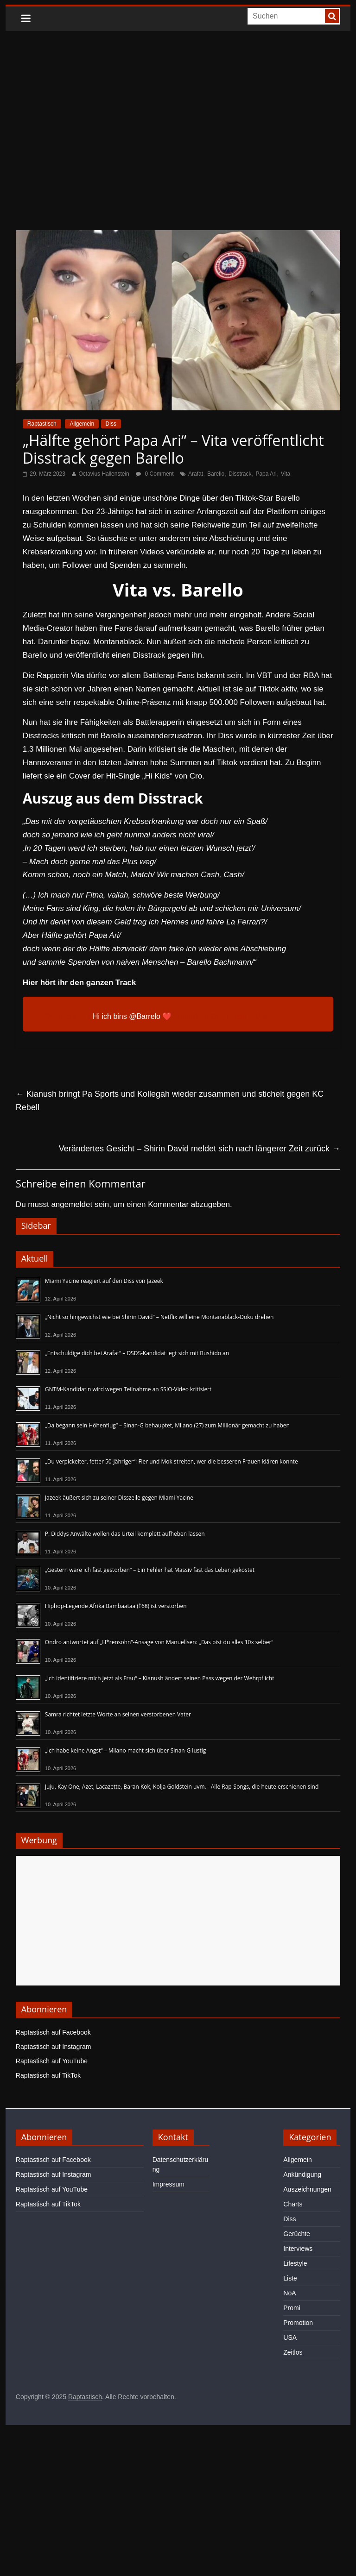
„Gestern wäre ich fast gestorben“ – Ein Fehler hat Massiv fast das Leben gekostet (149, 1570)
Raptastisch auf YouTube (52, 2061)
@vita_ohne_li (67, 1016)
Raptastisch (42, 424)
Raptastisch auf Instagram (53, 2046)
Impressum (168, 2184)
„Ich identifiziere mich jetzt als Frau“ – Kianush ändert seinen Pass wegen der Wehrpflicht (159, 1678)
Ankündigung (302, 2174)
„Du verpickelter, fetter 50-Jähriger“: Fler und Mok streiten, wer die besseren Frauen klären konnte (171, 1461)
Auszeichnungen (307, 2189)
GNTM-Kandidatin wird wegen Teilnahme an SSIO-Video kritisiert (128, 1389)
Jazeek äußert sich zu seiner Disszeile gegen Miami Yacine (119, 1498)
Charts (292, 2204)
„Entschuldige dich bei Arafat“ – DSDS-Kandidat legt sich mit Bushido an (137, 1353)
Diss (111, 424)
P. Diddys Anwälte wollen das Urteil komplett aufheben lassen (125, 1534)
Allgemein (82, 424)
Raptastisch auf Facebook (53, 2032)
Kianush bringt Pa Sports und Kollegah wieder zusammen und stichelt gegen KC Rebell (170, 1100)
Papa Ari (265, 474)
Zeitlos (292, 2352)
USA (290, 2337)
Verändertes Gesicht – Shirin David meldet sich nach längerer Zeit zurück (199, 1148)
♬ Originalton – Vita (235, 1016)
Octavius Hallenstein (103, 474)
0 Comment (154, 474)
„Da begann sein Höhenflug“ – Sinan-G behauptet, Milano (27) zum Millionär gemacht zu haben (167, 1425)
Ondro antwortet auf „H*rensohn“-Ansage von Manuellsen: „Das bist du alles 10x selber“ (159, 1642)
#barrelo (187, 1016)
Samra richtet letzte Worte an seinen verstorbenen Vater (118, 1714)
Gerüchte (296, 2233)
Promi (291, 2308)
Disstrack (240, 474)
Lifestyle (295, 2263)
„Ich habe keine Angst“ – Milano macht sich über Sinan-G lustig (125, 1750)
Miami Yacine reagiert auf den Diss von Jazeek (104, 1281)
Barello (215, 474)
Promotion (298, 2322)
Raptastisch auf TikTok (48, 2075)
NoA (289, 2293)
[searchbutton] (332, 16)
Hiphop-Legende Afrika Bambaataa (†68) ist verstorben (116, 1606)
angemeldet (71, 1204)
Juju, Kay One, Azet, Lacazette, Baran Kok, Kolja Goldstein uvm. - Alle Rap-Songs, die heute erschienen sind (181, 1787)
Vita (285, 474)
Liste (290, 2278)
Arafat (195, 474)
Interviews (297, 2248)
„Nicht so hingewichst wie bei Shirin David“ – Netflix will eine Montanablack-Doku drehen (159, 1317)
